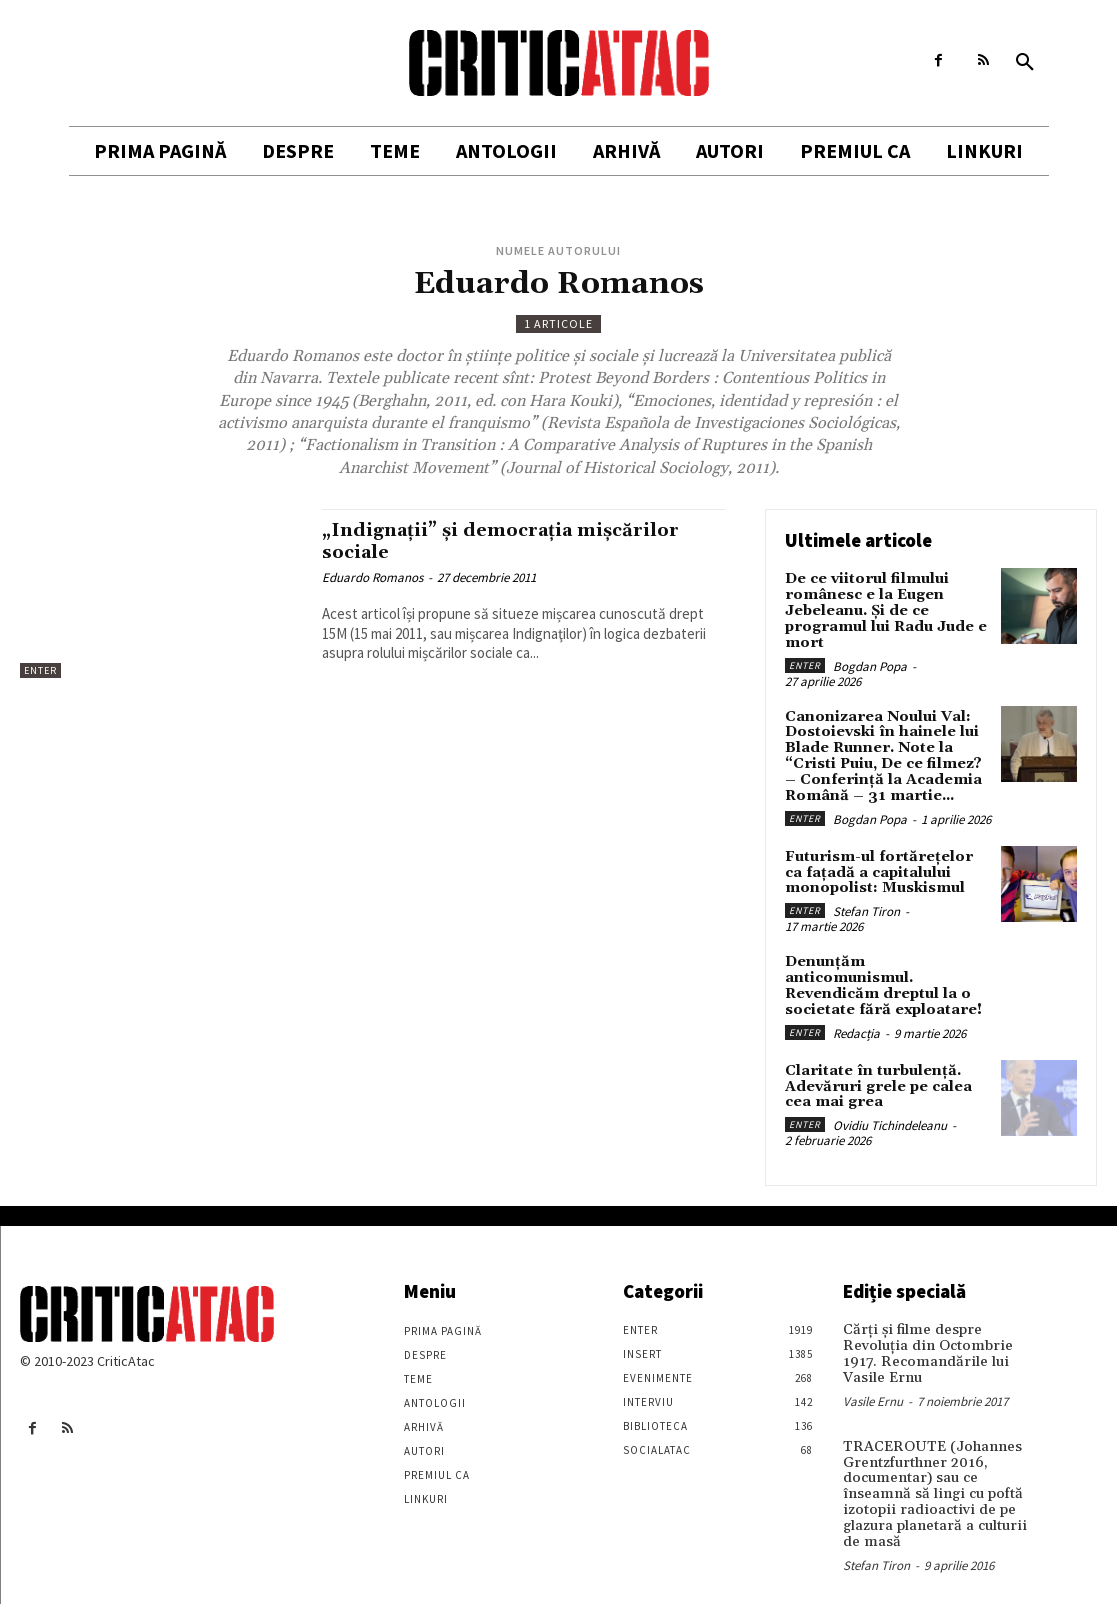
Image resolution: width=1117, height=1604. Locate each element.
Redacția (856, 1009)
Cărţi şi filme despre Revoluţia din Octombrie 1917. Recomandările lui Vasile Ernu (922, 1333)
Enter (40, 670)
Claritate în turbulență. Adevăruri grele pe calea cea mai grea (876, 1067)
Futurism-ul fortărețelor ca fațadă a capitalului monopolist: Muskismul (886, 867)
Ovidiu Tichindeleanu (890, 1105)
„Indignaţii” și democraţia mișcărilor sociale (510, 540)
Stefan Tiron (866, 905)
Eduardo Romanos (372, 576)
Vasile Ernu (873, 1378)
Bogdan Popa (870, 663)
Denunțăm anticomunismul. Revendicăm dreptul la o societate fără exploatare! (887, 971)
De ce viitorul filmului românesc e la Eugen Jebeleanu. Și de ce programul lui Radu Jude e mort (884, 610)
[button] (1025, 63)
